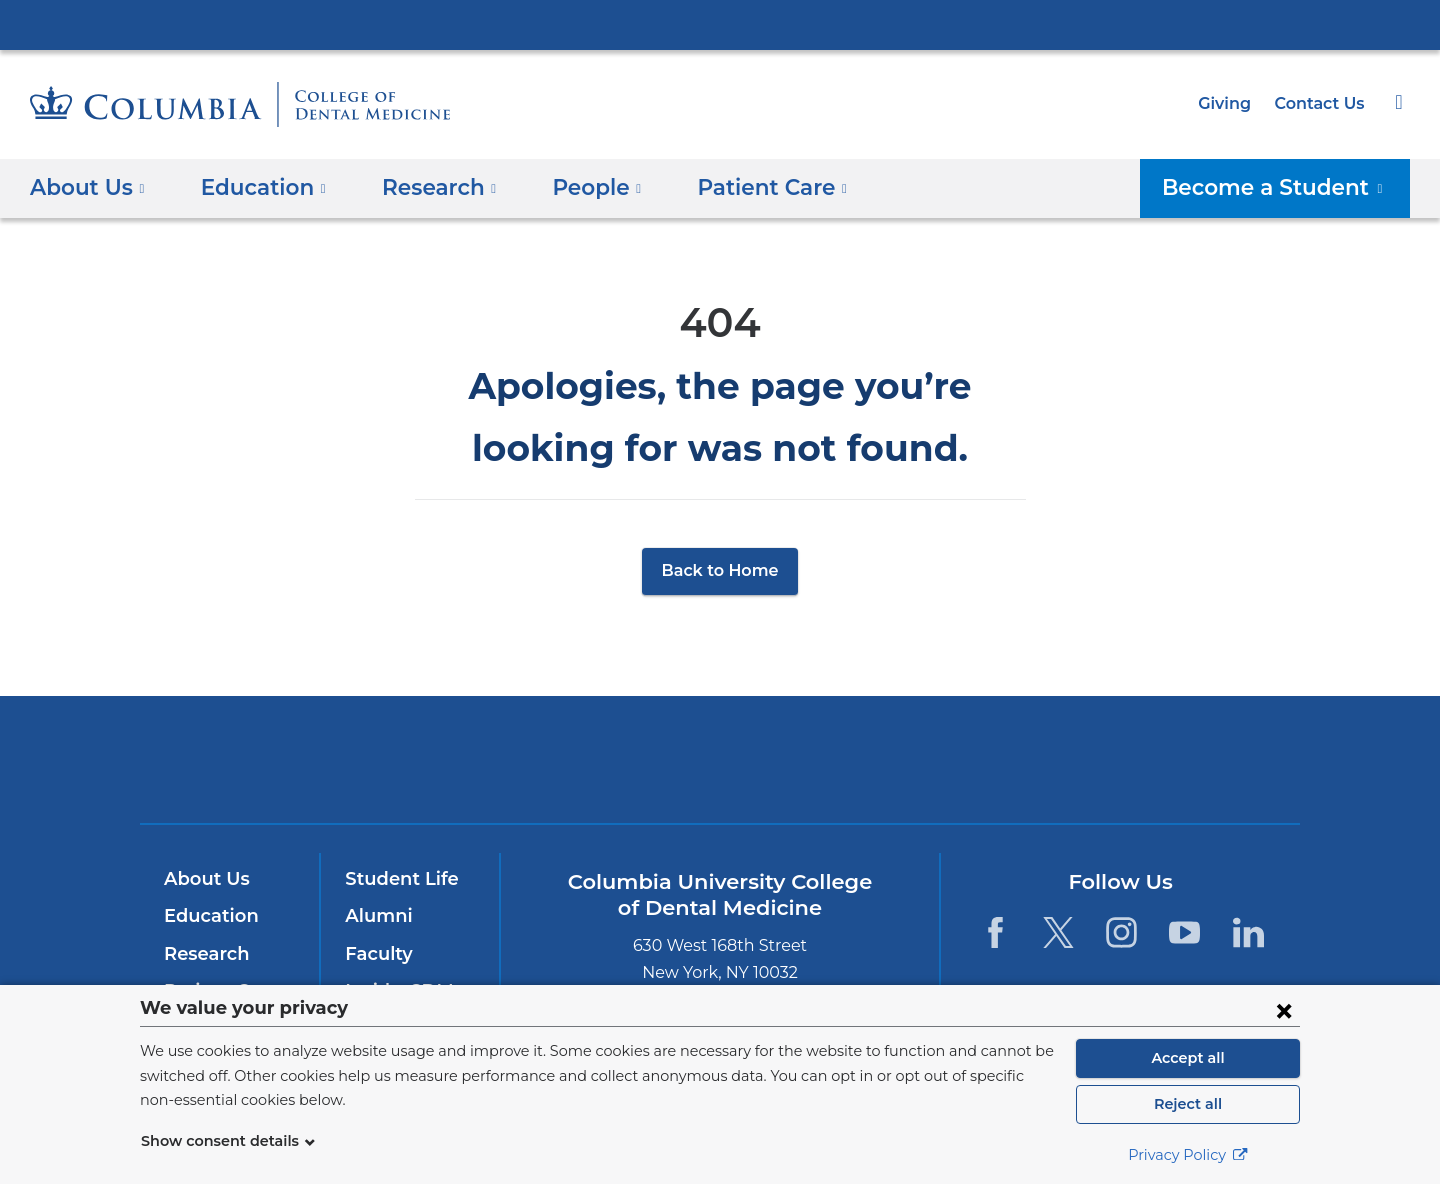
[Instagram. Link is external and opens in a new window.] (1121, 932)
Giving (1231, 103)
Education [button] (256, 186)
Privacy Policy (1188, 1155)
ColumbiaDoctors (1008, 758)
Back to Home (720, 570)
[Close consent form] (1284, 1010)
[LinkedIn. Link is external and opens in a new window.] (1248, 932)
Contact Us (1322, 103)
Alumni (375, 916)
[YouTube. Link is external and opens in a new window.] (1185, 932)
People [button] (576, 186)
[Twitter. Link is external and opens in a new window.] (1058, 932)
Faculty (376, 954)
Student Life (397, 879)
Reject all (1187, 1104)
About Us (204, 879)
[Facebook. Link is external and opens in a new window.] (994, 932)
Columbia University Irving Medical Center (720, 24)
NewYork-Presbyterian (720, 772)
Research (204, 954)
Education (207, 916)
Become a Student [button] (1286, 186)
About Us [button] (87, 186)
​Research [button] (424, 186)
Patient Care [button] (741, 186)
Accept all (1188, 1058)
